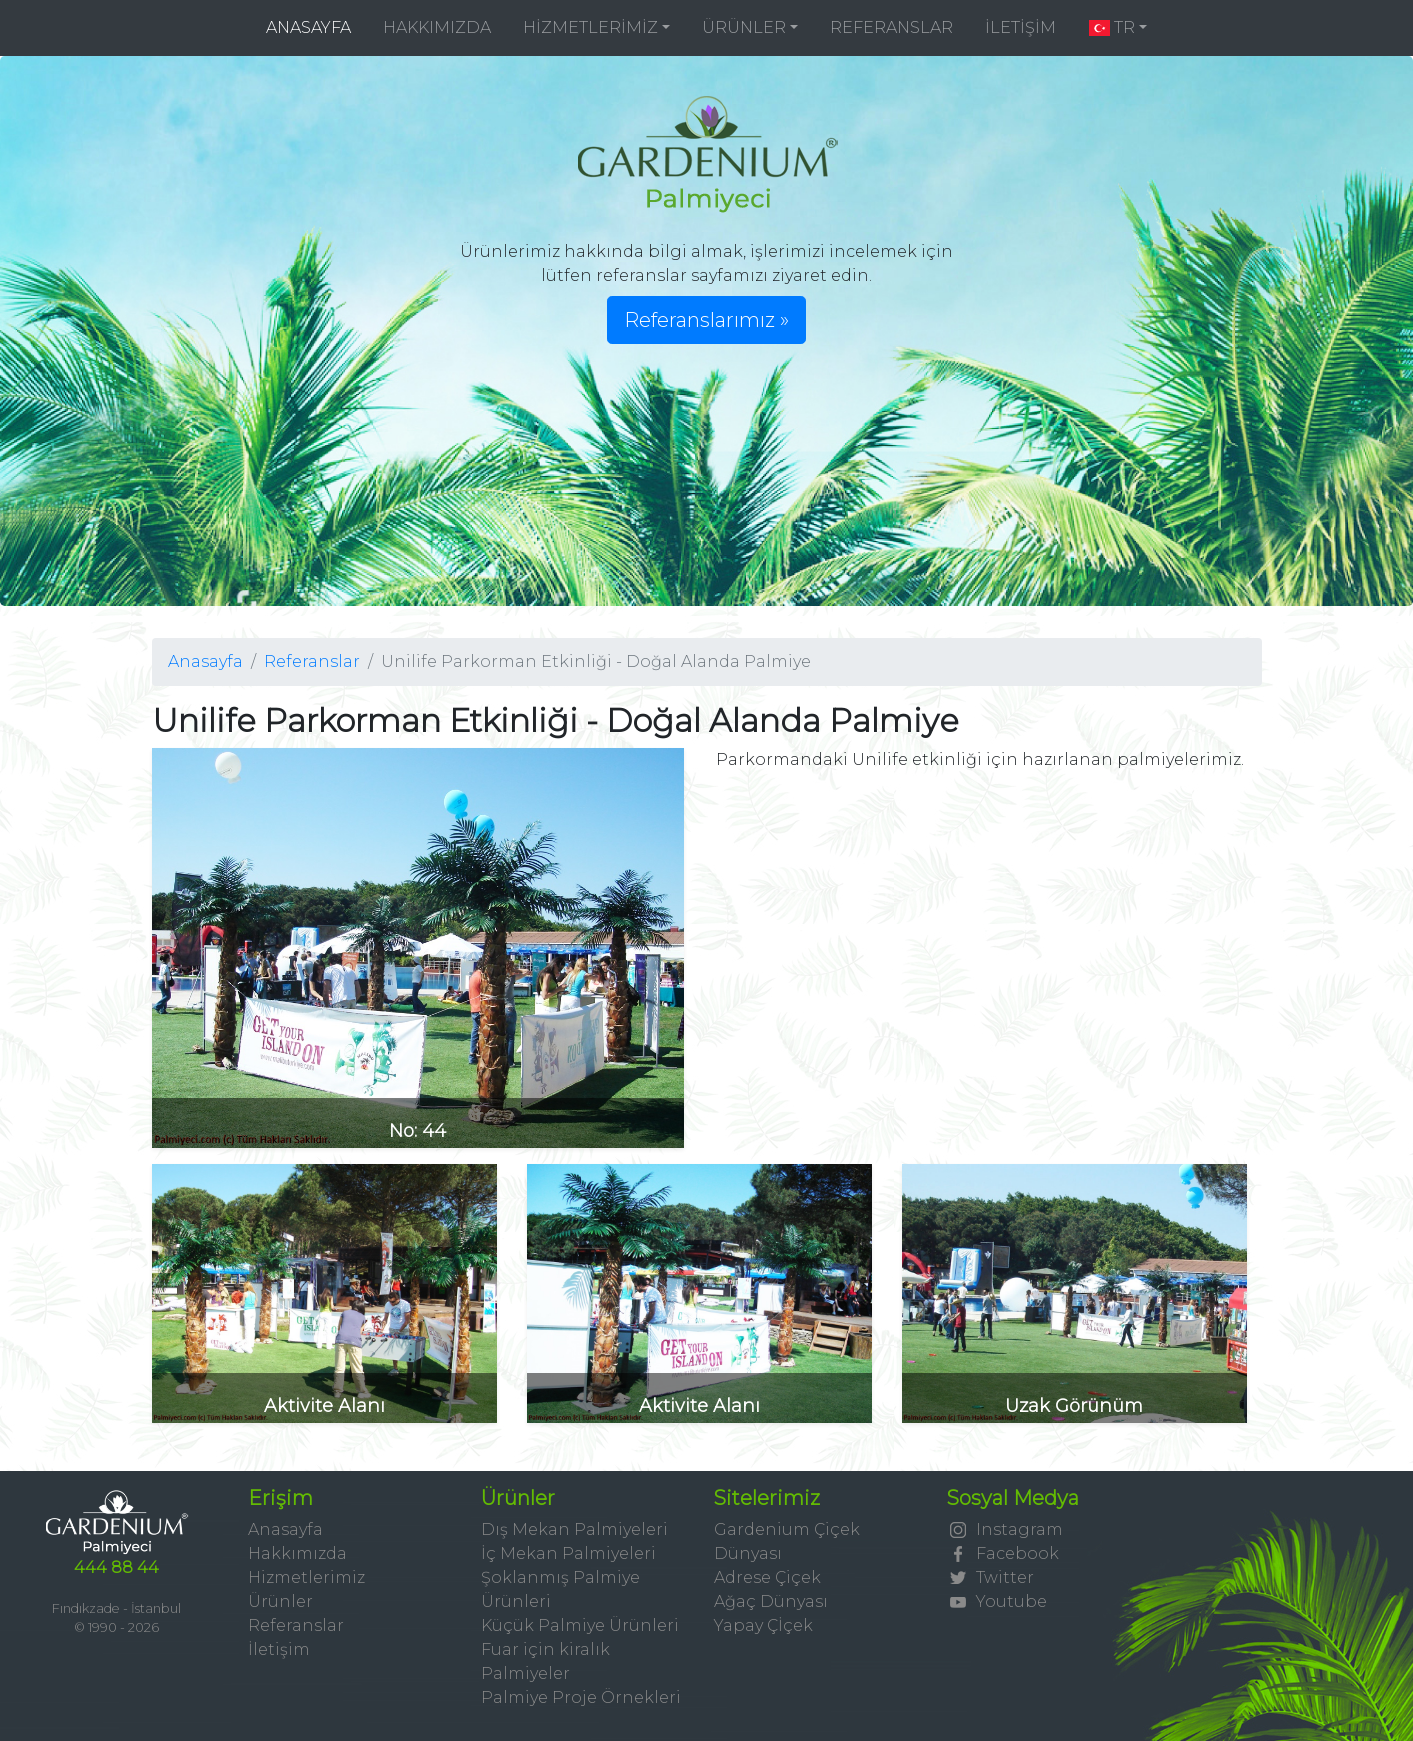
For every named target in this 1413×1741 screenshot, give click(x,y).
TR (1111, 27)
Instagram (1005, 1529)
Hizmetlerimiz (306, 1577)
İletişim (279, 1649)
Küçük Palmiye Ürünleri (580, 1625)
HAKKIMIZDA (437, 27)
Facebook (1003, 1553)
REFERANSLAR (891, 27)
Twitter (990, 1577)
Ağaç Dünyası (771, 1601)
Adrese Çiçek (767, 1577)
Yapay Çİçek (763, 1625)
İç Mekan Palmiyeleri (568, 1553)
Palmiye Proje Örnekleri (581, 1697)
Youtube (997, 1601)
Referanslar (312, 661)
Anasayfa (205, 661)
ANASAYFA (316, 26)
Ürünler (280, 1601)
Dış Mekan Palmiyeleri (574, 1529)
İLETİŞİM (1020, 27)
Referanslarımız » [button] (706, 320)
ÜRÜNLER (744, 27)
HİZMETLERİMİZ (590, 27)
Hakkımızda (297, 1553)
